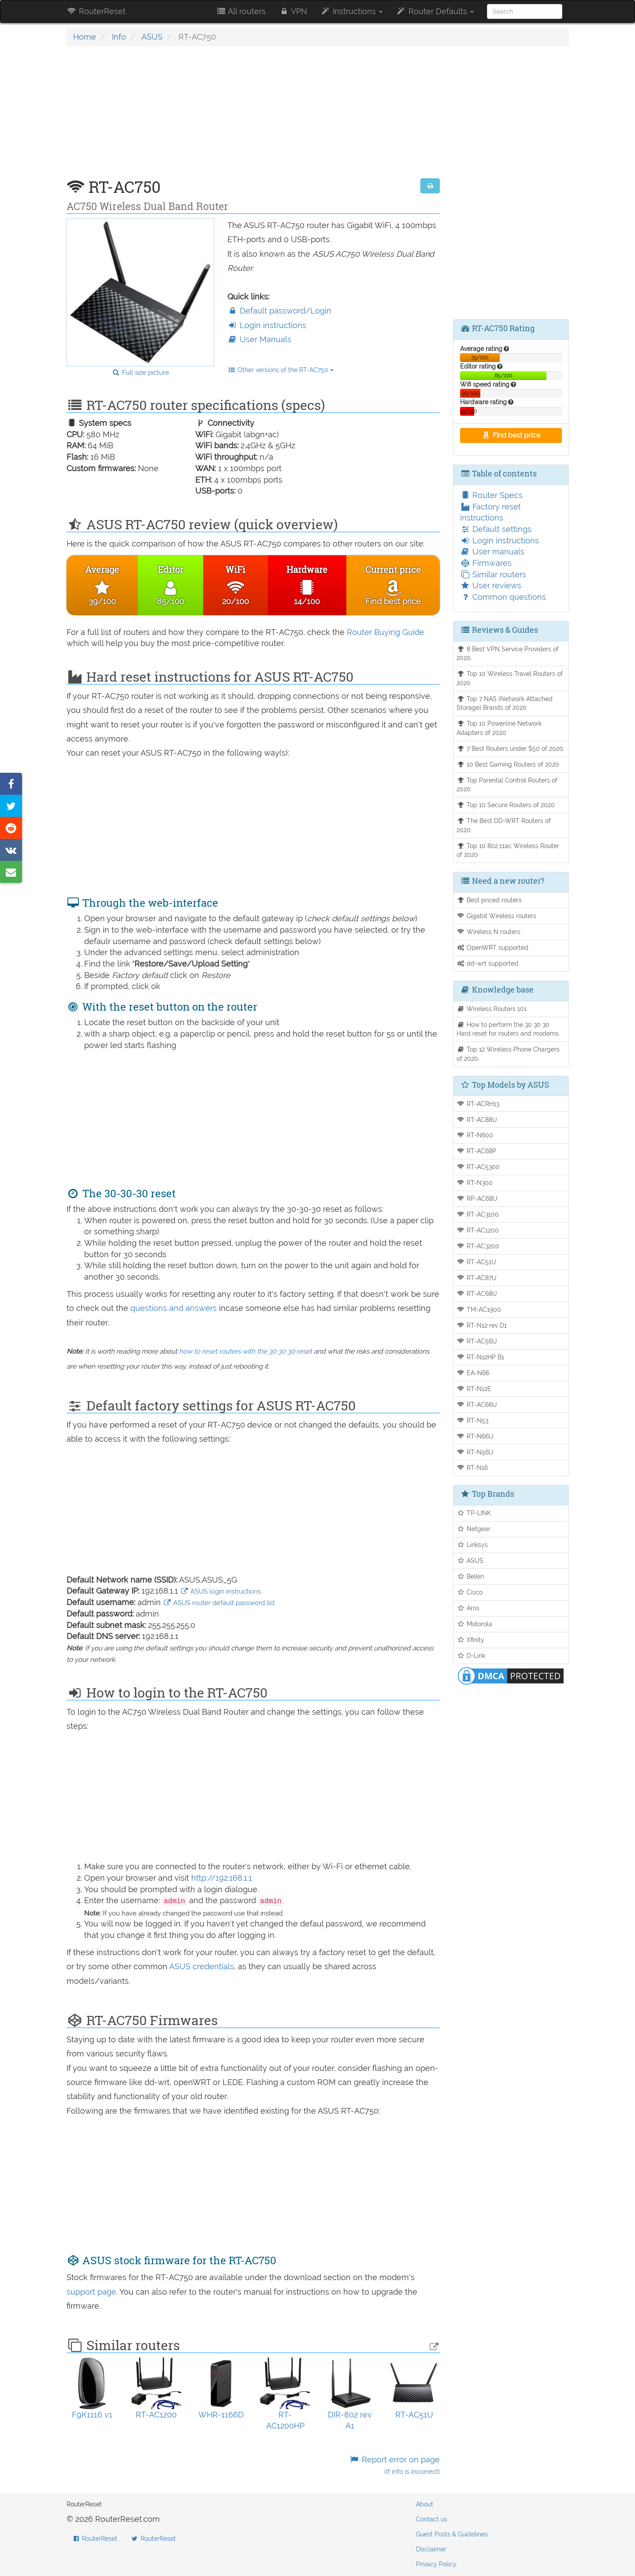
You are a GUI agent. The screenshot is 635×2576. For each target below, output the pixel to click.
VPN (293, 11)
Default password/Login (279, 310)
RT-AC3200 (478, 1246)
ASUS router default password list (219, 1603)
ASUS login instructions (220, 1591)
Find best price (511, 435)
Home (84, 36)
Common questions (503, 597)
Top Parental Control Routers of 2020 (507, 784)
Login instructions (266, 325)
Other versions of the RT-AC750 (281, 369)
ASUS (152, 36)
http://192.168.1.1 (221, 1877)
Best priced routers (489, 900)
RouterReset (96, 11)
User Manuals (259, 339)
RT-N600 (475, 1135)
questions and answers (174, 1308)
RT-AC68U (477, 1293)
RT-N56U (475, 1452)
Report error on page (394, 2465)
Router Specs (491, 495)
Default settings (495, 529)
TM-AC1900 (479, 1309)
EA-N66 (473, 1373)
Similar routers (493, 574)
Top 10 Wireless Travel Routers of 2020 (510, 678)
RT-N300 (475, 1182)
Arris (468, 1608)
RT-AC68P (476, 1151)
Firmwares (486, 563)
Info (119, 36)
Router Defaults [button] (434, 11)
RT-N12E (474, 1388)
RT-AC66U (477, 1404)
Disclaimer (431, 2549)
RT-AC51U (476, 1262)
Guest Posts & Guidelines (452, 2534)
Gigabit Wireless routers (496, 915)
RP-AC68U (477, 1198)
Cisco (470, 1592)
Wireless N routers (488, 931)
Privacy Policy (436, 2564)
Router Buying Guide (385, 632)
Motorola (474, 1624)
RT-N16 (472, 1467)
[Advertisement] (253, 116)
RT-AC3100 (478, 1214)
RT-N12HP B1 (480, 1357)
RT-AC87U (477, 1277)
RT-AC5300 (478, 1166)
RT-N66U (475, 1436)
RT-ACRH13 (478, 1103)
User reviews (490, 585)
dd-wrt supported (487, 963)
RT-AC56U (477, 1341)
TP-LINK (474, 1513)
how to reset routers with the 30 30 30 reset (245, 1351)
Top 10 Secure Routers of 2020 (506, 804)
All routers (241, 11)
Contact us (431, 2519)
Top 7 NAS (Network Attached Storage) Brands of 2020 (505, 703)
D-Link (471, 1655)
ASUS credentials (201, 1966)
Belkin (470, 1576)
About (424, 2504)
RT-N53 (472, 1420)
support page (91, 2291)
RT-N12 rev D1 (482, 1325)
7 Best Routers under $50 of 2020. (510, 748)
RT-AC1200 (478, 1230)
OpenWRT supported (492, 947)
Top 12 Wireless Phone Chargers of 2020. (508, 1053)
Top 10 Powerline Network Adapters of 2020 (499, 728)
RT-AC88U (477, 1119)
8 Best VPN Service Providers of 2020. (508, 653)
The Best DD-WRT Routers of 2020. (504, 825)
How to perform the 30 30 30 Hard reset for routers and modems (508, 1029)
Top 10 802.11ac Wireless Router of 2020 (508, 850)
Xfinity (470, 1639)
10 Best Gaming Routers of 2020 (508, 764)
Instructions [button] (351, 11)
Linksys (472, 1544)
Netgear (473, 1528)
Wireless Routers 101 (492, 1008)
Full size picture (140, 372)
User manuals (492, 551)
